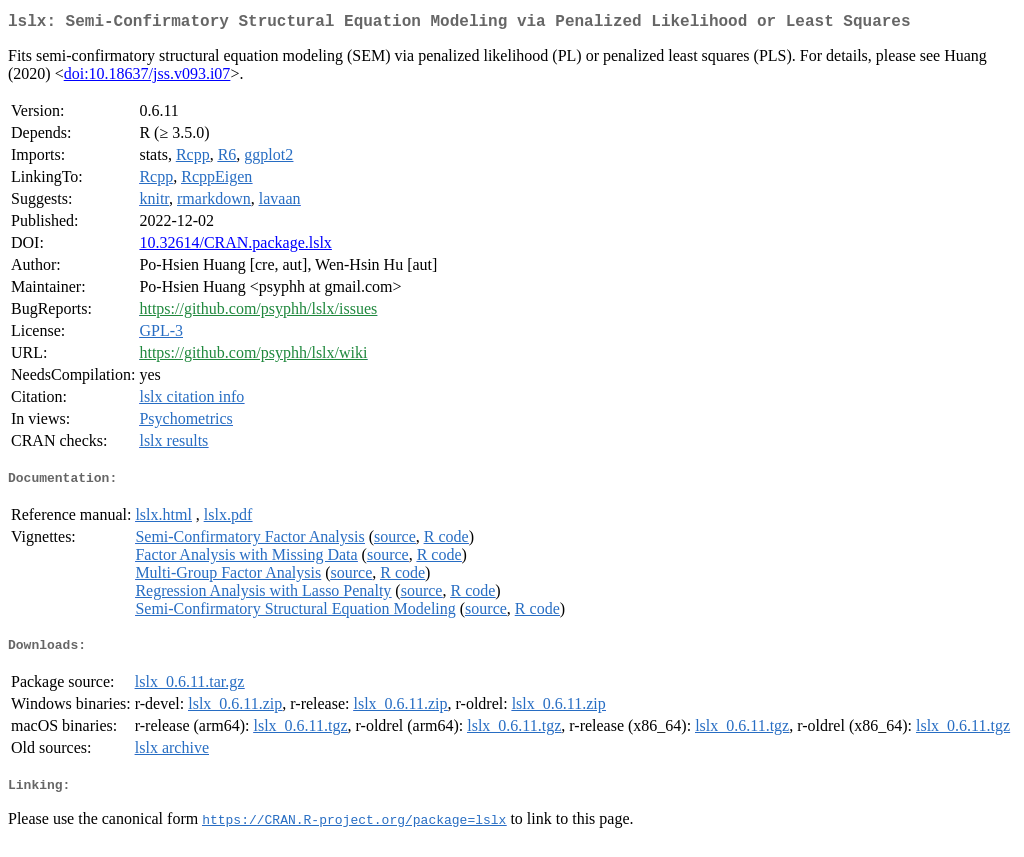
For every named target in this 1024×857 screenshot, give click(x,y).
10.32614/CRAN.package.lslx (235, 246)
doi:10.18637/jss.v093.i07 (147, 77)
